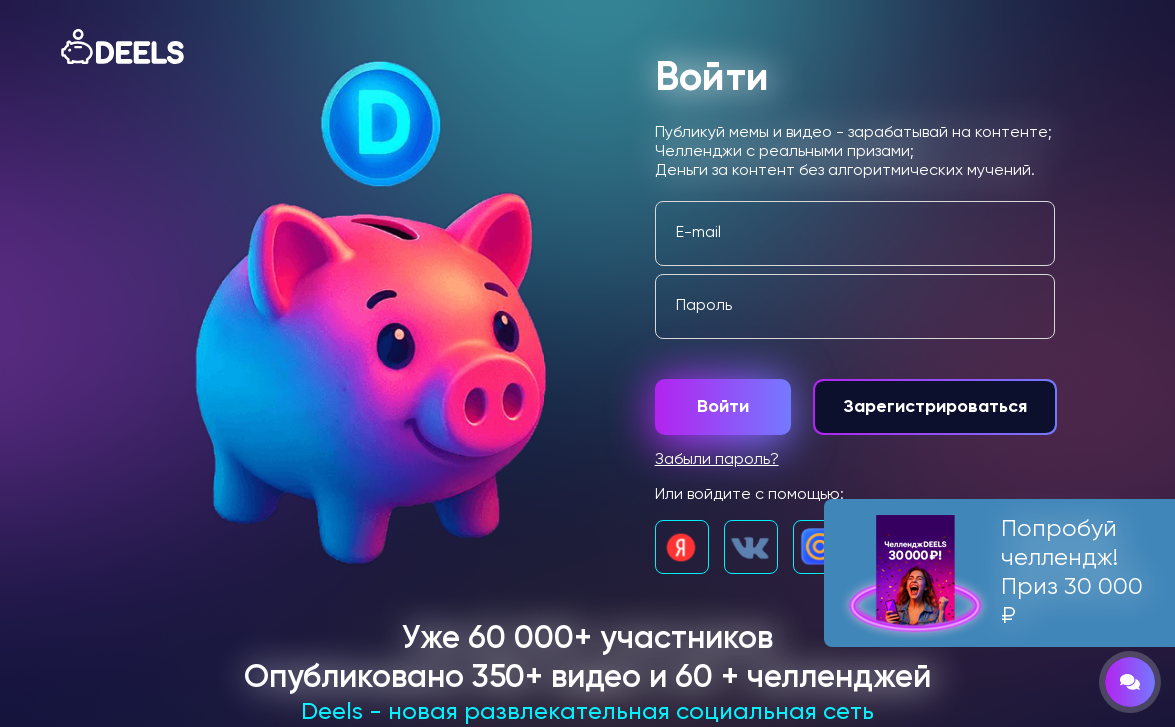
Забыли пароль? (717, 460)
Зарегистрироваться (935, 407)
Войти (723, 407)
